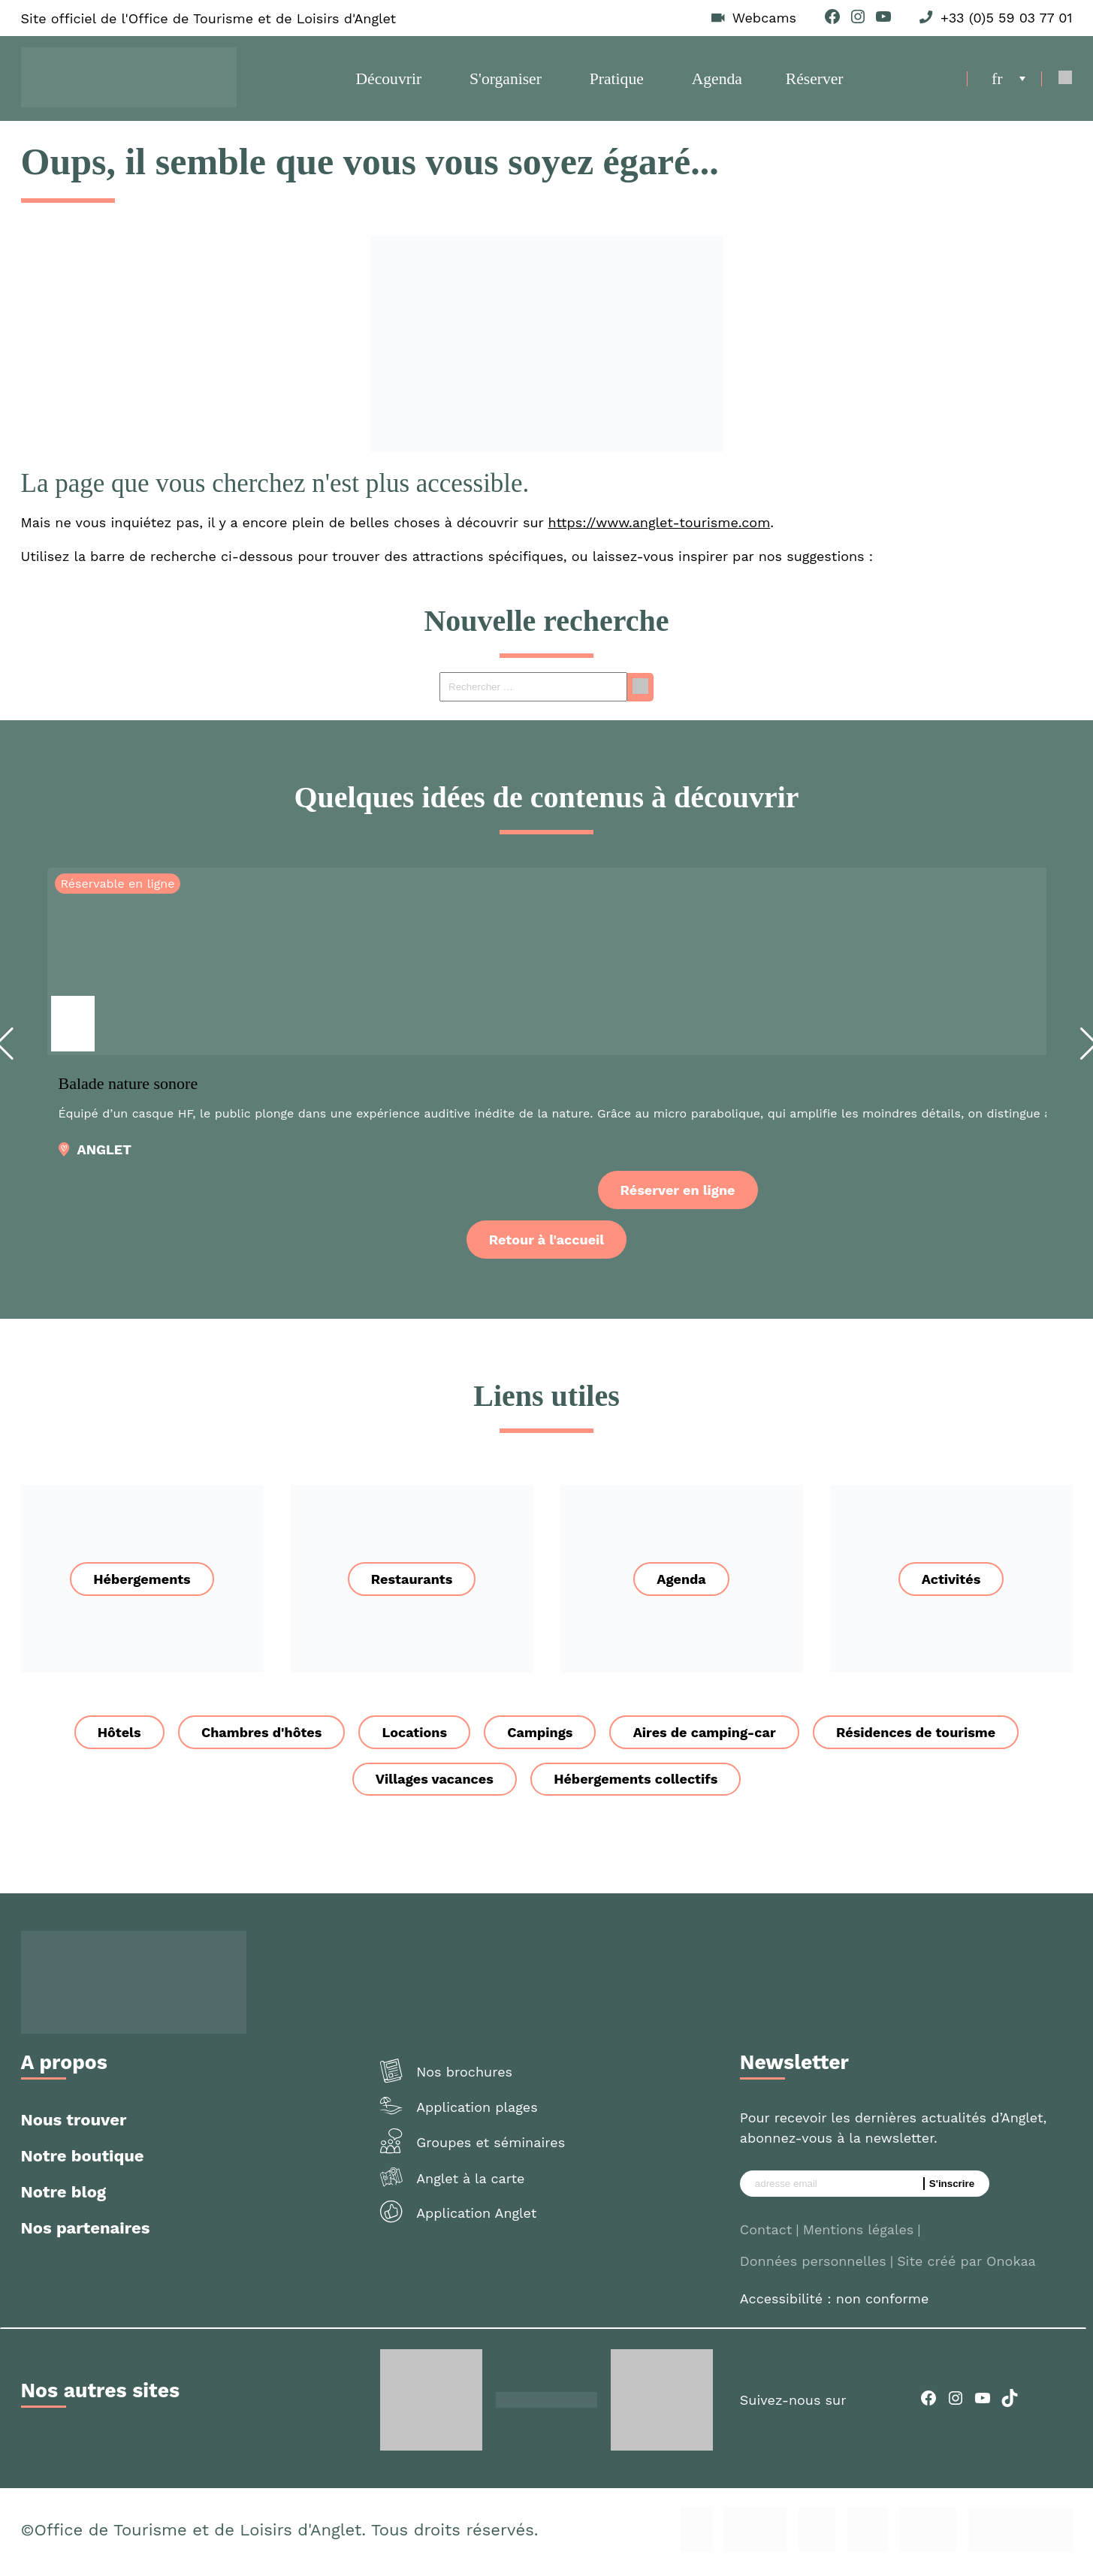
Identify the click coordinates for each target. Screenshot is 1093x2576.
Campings (540, 1737)
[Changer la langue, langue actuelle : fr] (1008, 81)
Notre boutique (82, 2161)
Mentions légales (858, 2235)
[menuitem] (1008, 81)
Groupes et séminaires (490, 2147)
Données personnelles (813, 2266)
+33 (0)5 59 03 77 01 (1006, 18)
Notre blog (64, 2197)
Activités (951, 1583)
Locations (414, 1737)
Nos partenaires (85, 2233)
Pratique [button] (617, 80)
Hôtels (116, 1737)
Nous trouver (74, 2125)
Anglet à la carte (470, 2183)
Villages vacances (434, 1784)
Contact (766, 2235)
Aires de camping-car (706, 1737)
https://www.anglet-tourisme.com (659, 527)
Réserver (813, 80)
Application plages (477, 2112)
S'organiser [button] (506, 80)
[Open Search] (1066, 81)
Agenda (716, 80)
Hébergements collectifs (636, 1784)
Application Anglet (476, 2218)
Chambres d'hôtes (259, 1737)
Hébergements (141, 1583)
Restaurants (412, 1583)
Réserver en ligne (677, 1195)
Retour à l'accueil (546, 1245)
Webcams (764, 18)
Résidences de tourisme (918, 1737)
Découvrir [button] (389, 80)
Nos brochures (464, 2077)
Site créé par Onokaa (966, 2266)
